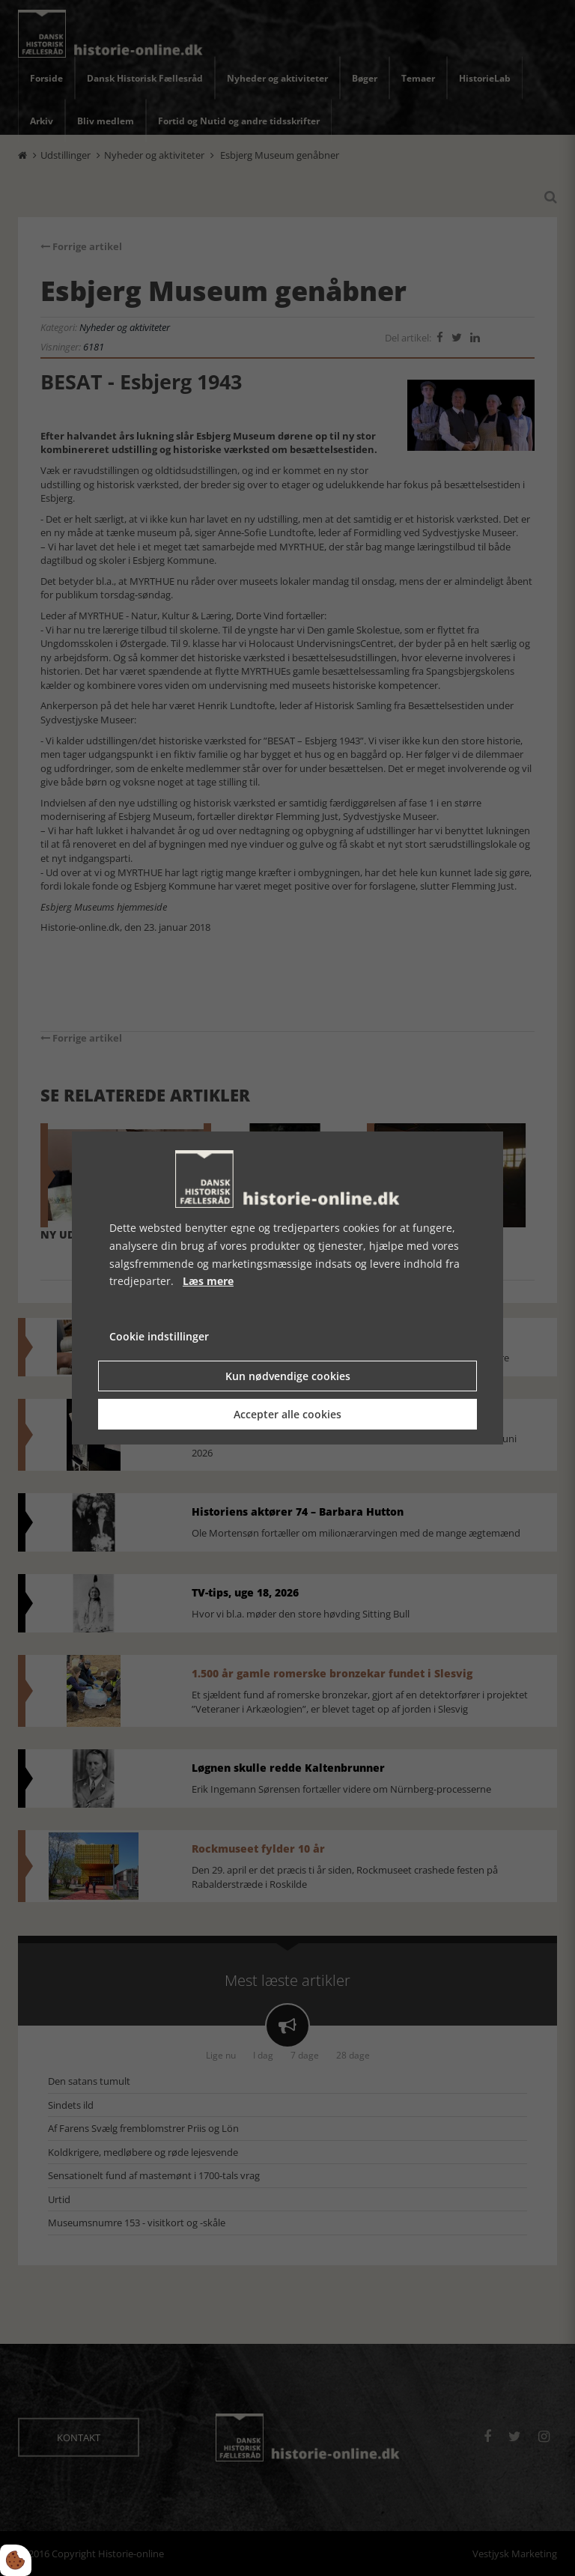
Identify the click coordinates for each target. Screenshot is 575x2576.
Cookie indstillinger (159, 1336)
